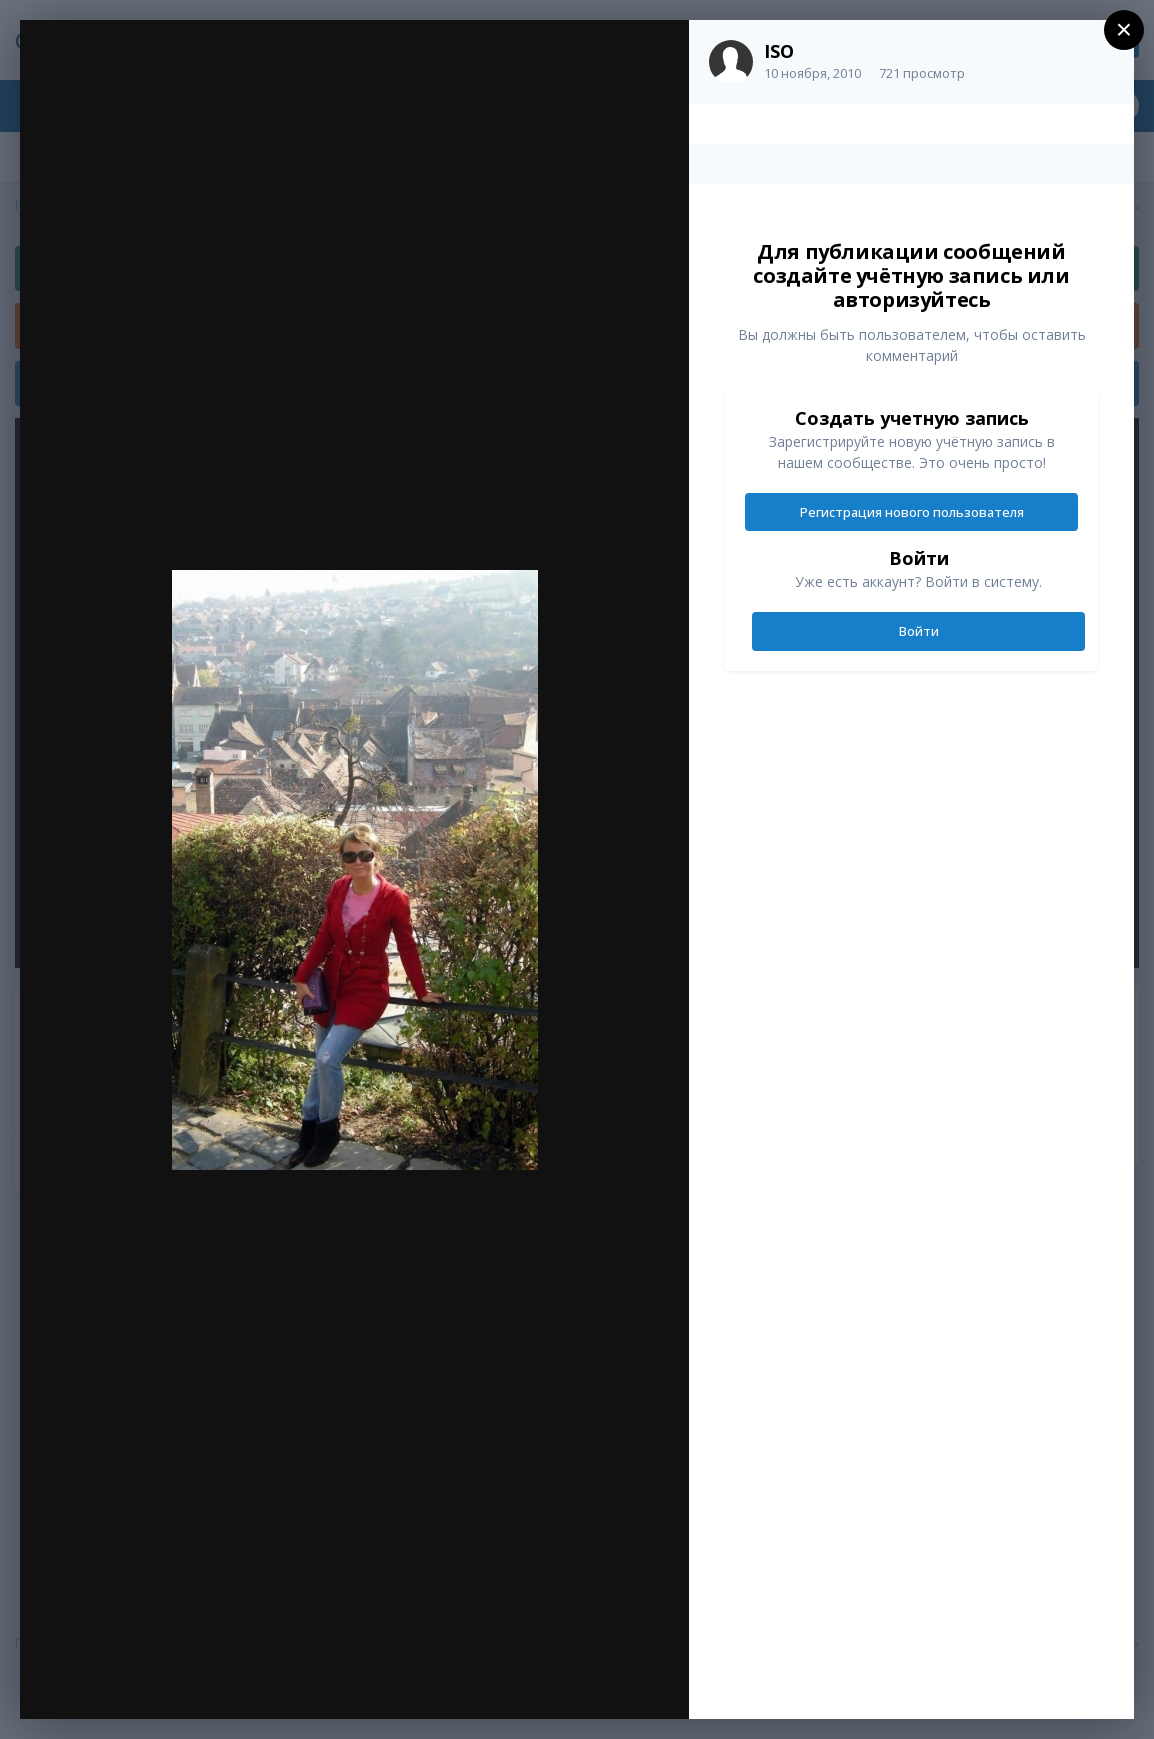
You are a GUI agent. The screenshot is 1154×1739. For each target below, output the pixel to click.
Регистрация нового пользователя (912, 512)
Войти (919, 631)
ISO (779, 51)
